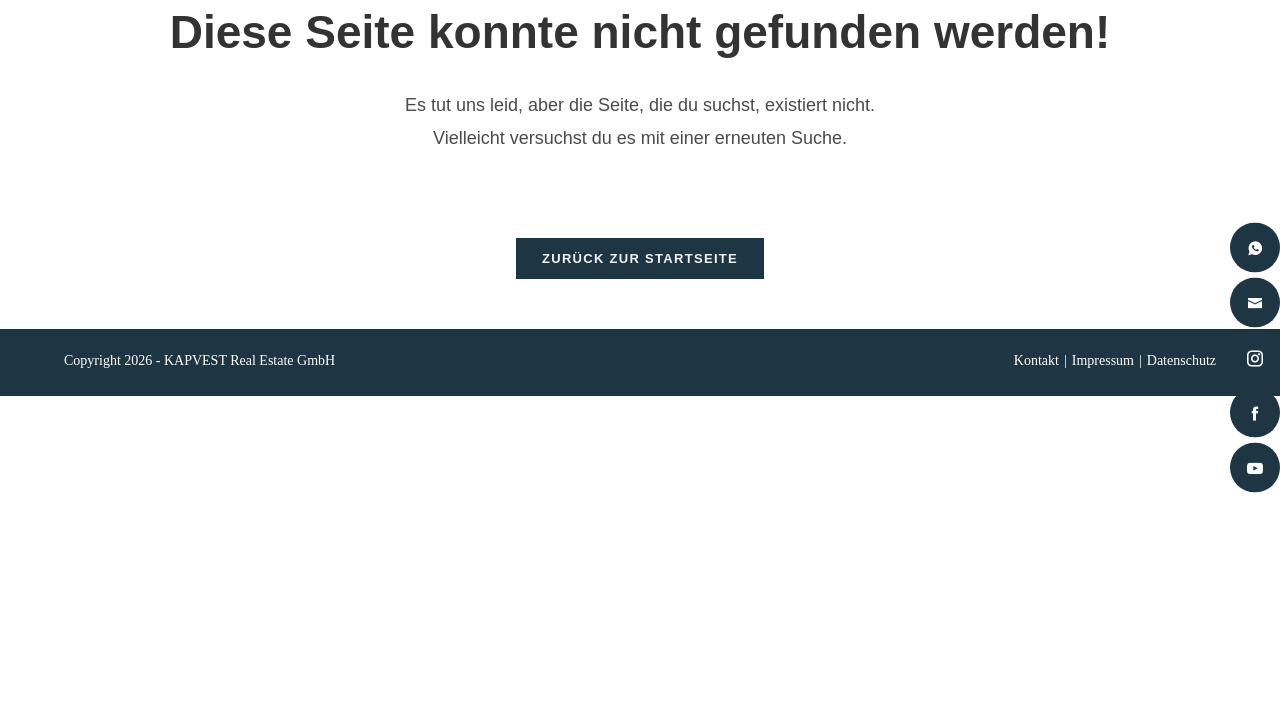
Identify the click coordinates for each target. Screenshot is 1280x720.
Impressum (1103, 371)
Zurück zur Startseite (640, 269)
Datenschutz (1181, 371)
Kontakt (1036, 371)
